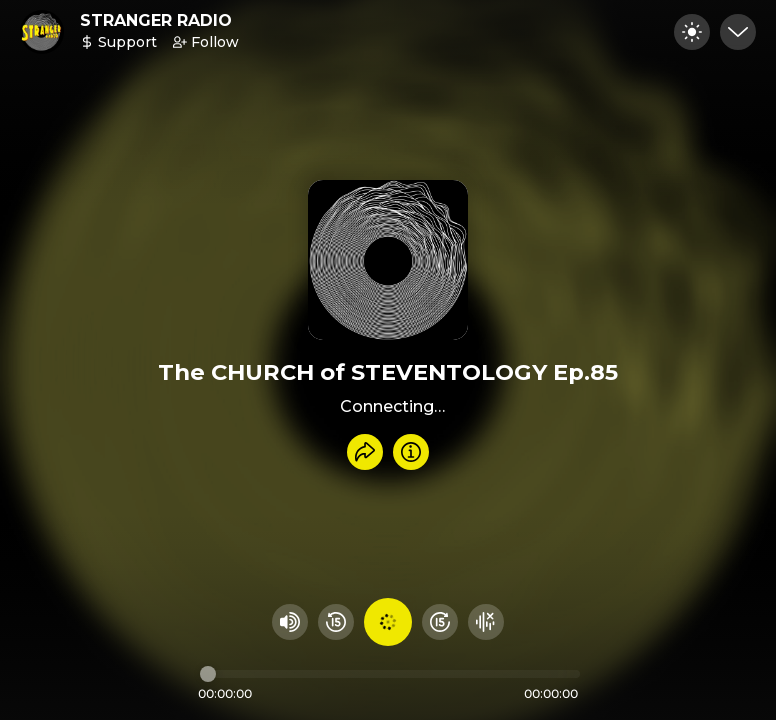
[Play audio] (388, 622)
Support (118, 42)
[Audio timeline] (390, 674)
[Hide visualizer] (486, 622)
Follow (206, 42)
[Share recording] (365, 452)
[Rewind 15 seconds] (336, 622)
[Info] (411, 452)
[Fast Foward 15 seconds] (440, 622)
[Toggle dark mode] (692, 32)
